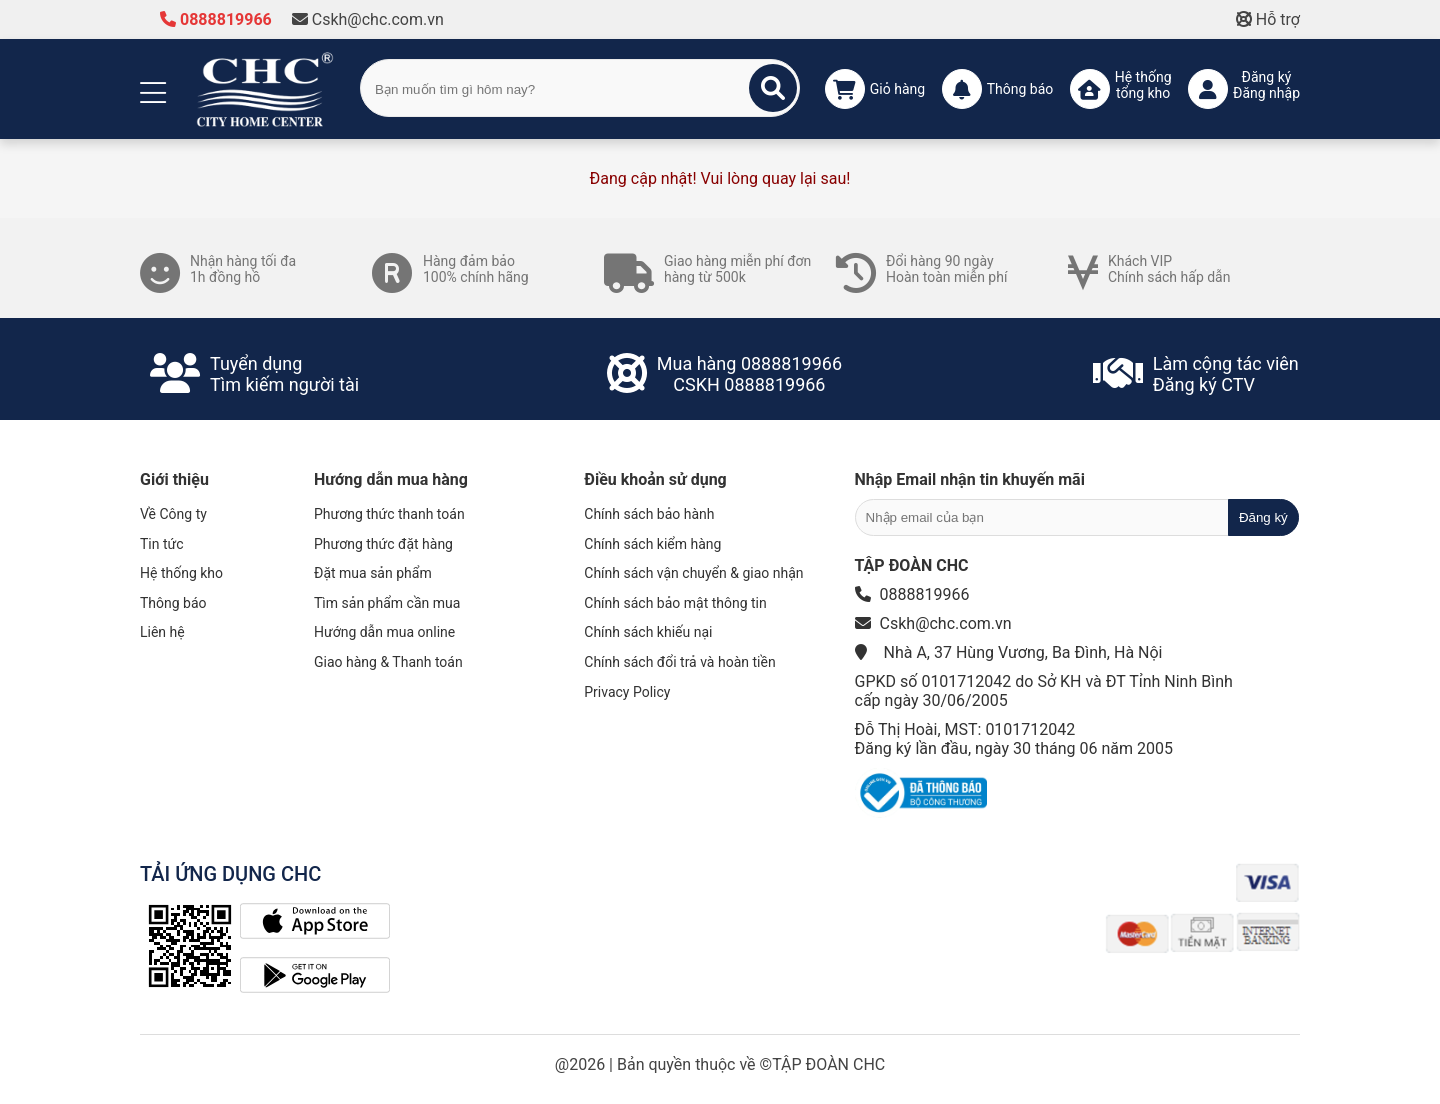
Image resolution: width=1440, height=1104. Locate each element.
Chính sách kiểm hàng (652, 544)
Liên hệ (162, 632)
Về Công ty (173, 514)
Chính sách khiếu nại (648, 632)
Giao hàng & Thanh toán (388, 662)
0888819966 (216, 19)
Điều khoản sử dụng (655, 479)
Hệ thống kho (181, 573)
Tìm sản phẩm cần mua (387, 603)
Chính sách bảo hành (649, 514)
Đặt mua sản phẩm (373, 573)
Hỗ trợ (1268, 19)
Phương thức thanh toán (389, 514)
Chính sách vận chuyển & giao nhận (693, 573)
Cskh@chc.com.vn (368, 19)
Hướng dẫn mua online (384, 632)
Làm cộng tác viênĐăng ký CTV (1226, 374)
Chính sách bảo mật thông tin (675, 603)
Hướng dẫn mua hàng (391, 479)
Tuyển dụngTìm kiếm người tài (284, 374)
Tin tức (162, 544)
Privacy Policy (627, 692)
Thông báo (173, 603)
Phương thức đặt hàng (383, 544)
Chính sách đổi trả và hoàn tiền (679, 662)
